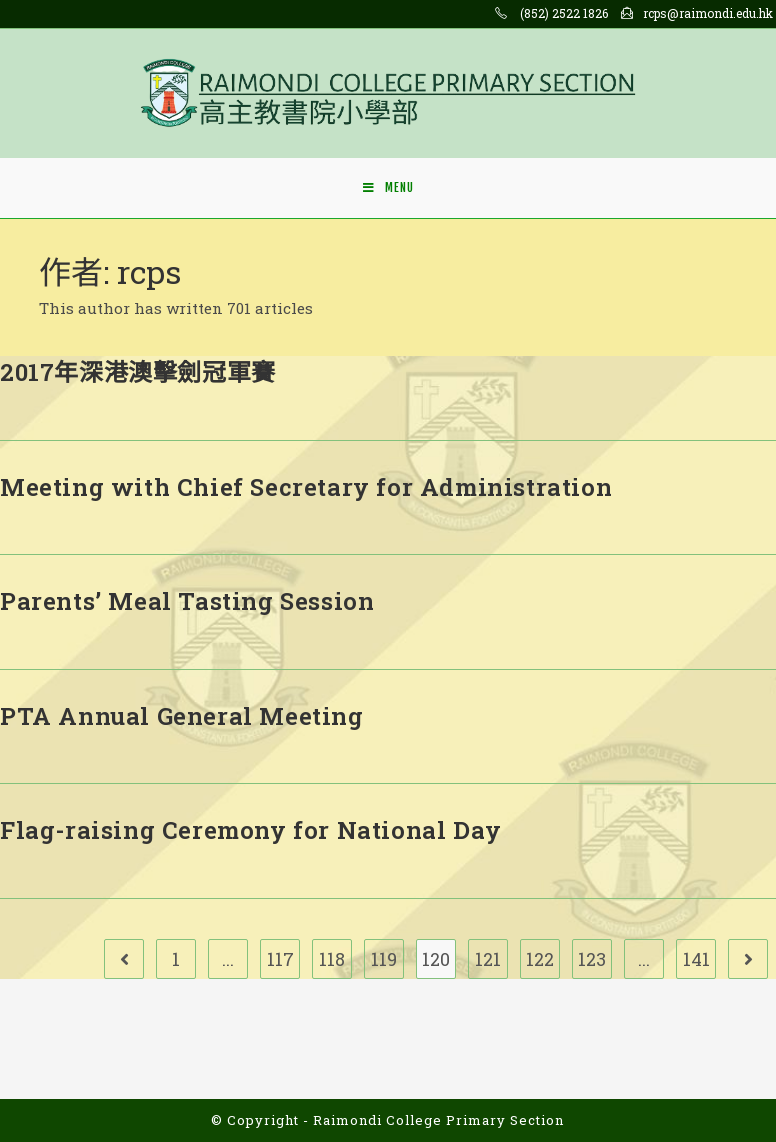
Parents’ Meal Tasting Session (187, 601)
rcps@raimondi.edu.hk (708, 13)
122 (540, 959)
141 (696, 959)
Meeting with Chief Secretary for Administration (306, 487)
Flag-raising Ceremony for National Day (251, 830)
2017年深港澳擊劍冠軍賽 (138, 372)
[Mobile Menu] (388, 188)
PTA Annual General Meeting (182, 716)
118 (332, 959)
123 (592, 959)
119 (384, 959)
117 (280, 959)
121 (488, 959)
